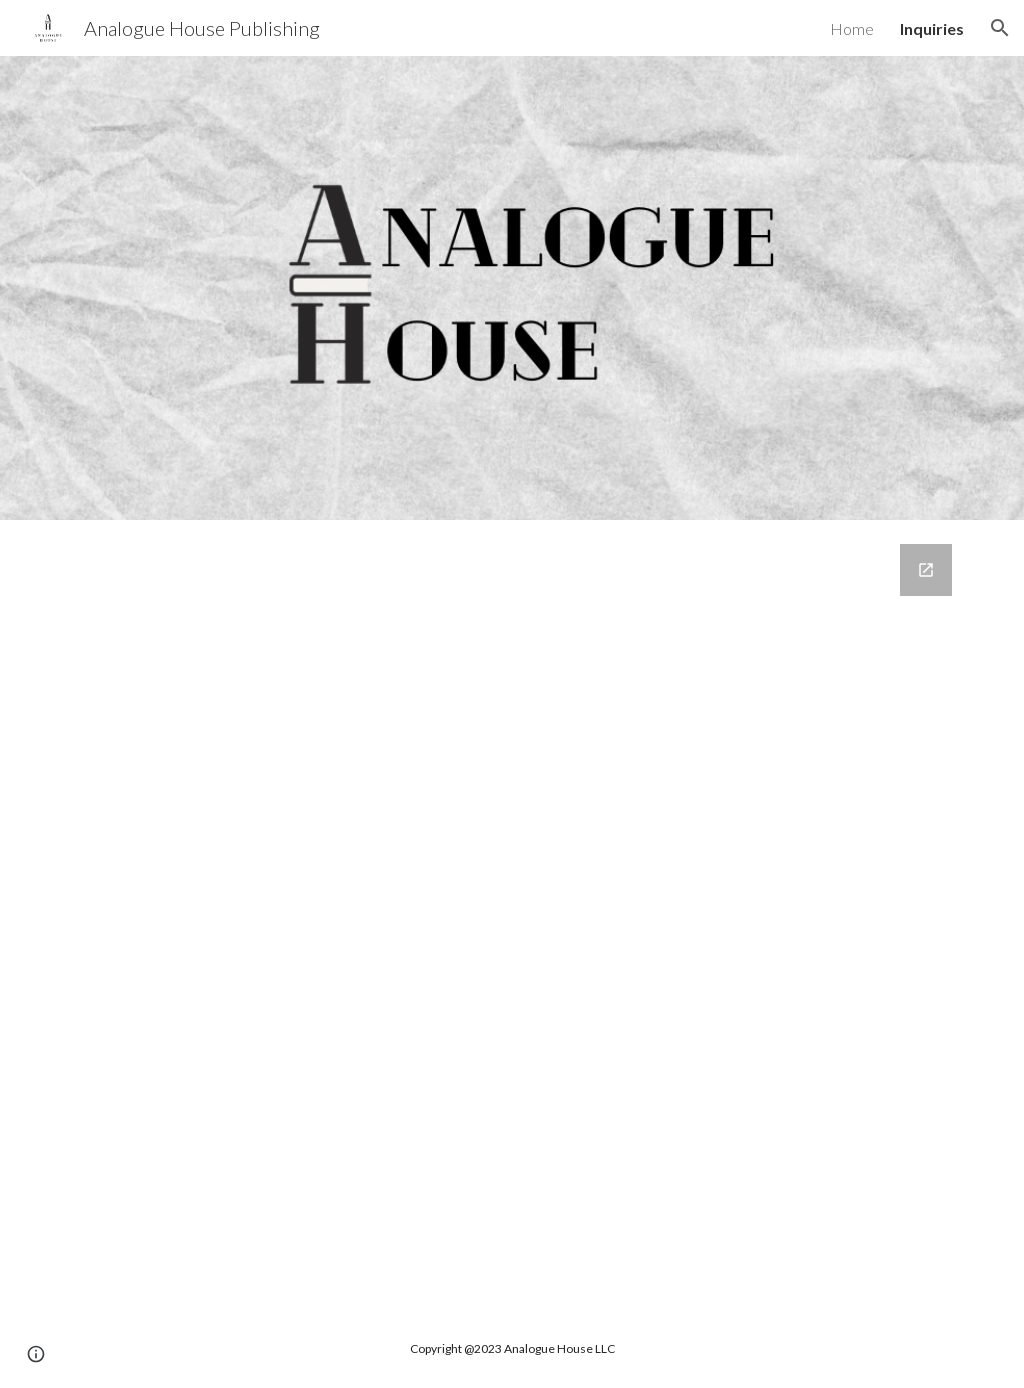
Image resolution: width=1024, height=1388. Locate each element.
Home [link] (852, 28)
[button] (1000, 28)
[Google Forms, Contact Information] (512, 915)
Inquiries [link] (932, 28)
